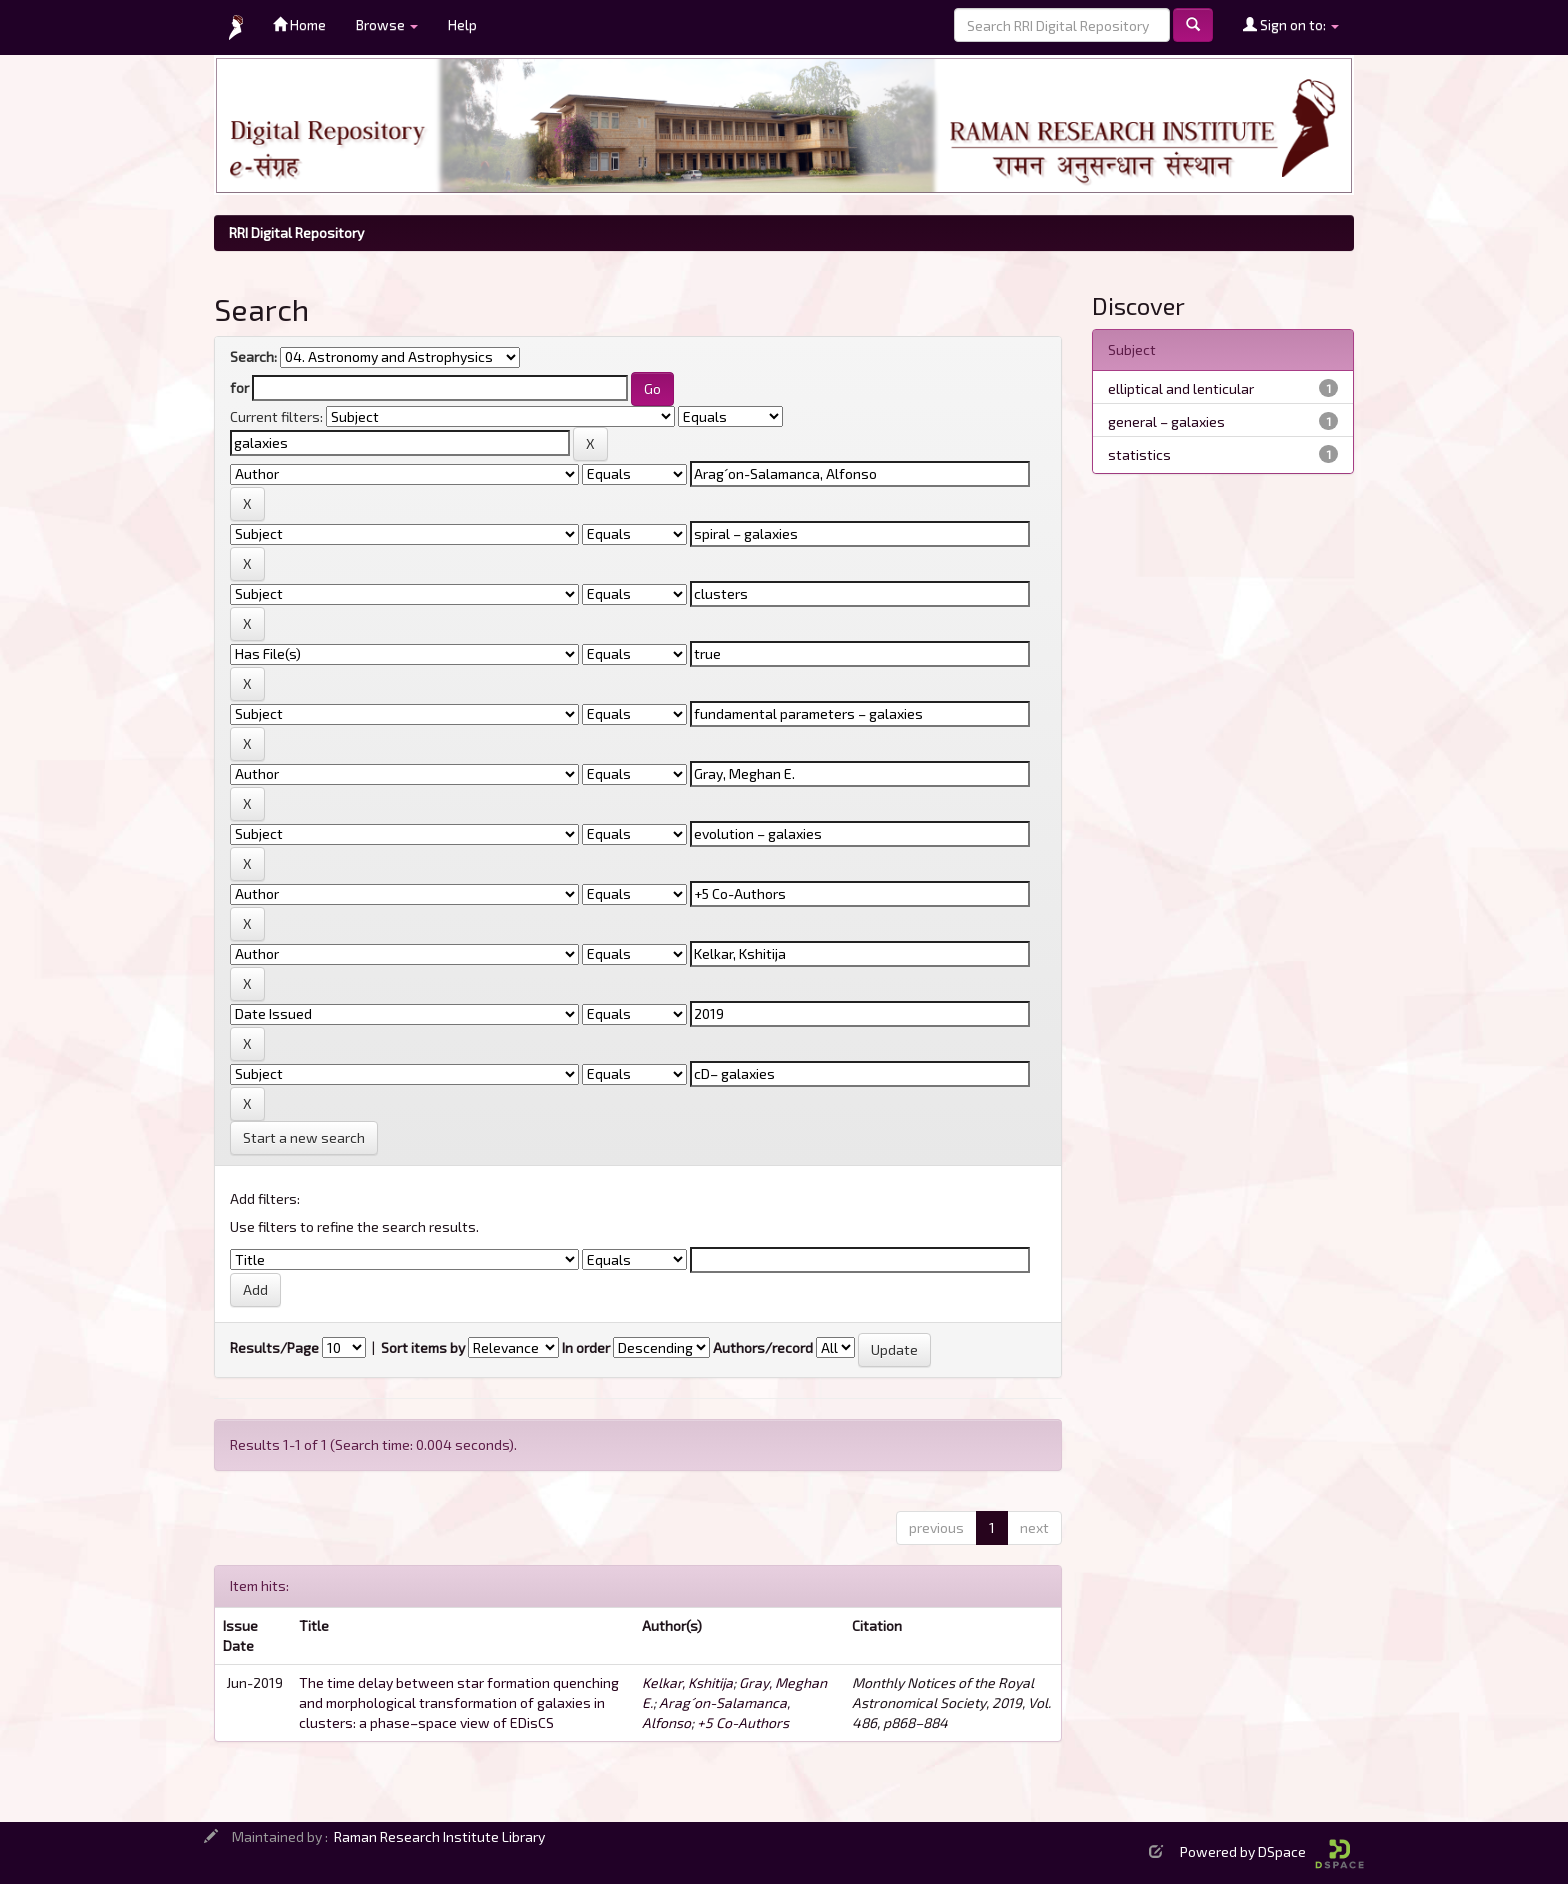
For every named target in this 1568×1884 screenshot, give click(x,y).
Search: (253, 356)
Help (462, 24)
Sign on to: (1291, 24)
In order (586, 1347)
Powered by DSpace (1272, 1851)
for (239, 387)
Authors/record (763, 1347)
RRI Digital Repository (296, 232)
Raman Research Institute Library (439, 1836)
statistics (1139, 454)
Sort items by (423, 1347)
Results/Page (274, 1347)
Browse (387, 24)
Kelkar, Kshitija (687, 1682)
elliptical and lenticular (1181, 388)
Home (299, 24)
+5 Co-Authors (743, 1722)
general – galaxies (1166, 421)
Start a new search (304, 1137)
